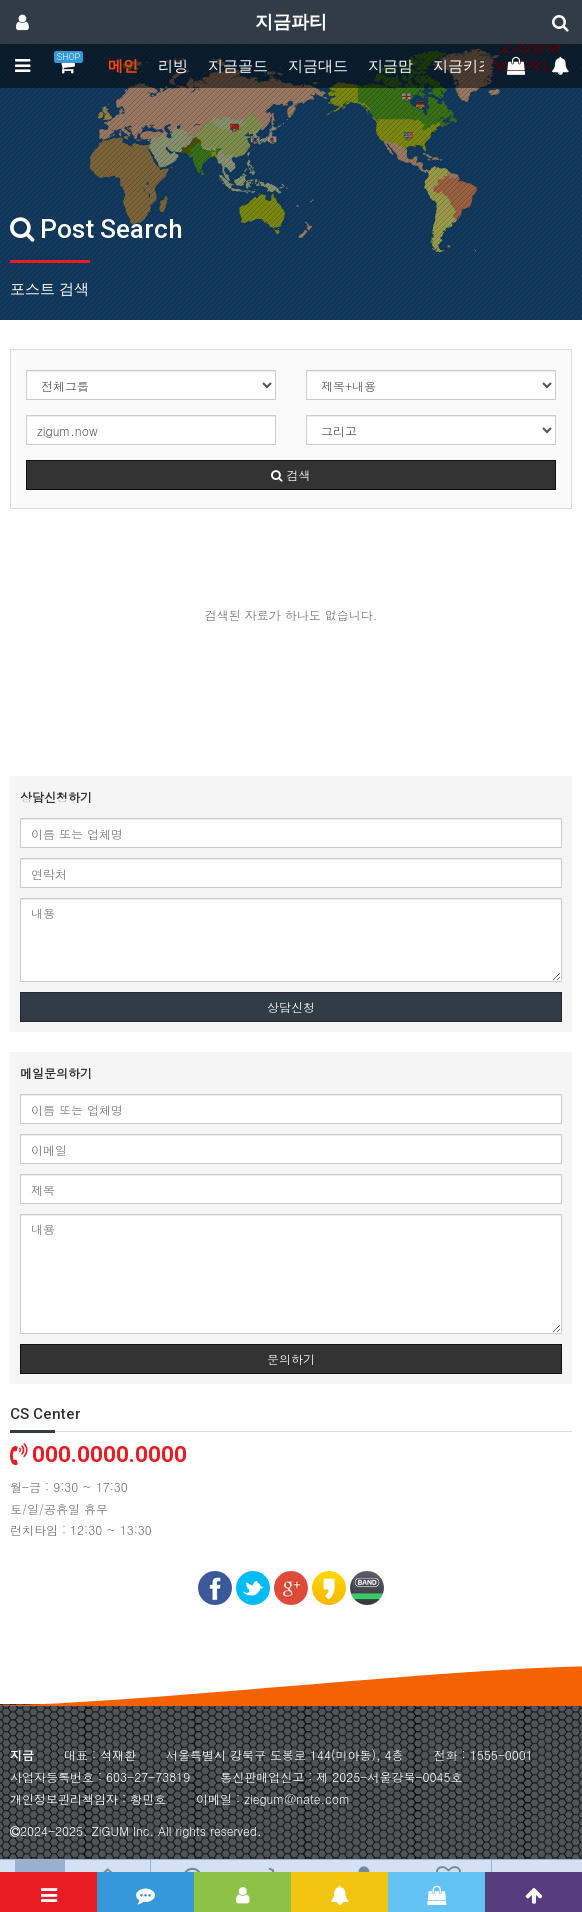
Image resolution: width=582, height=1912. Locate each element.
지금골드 (238, 66)
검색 (290, 474)
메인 (123, 66)
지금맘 (390, 66)
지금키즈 (463, 66)
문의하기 (291, 1358)
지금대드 (318, 66)
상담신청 (291, 1006)
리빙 (173, 66)
